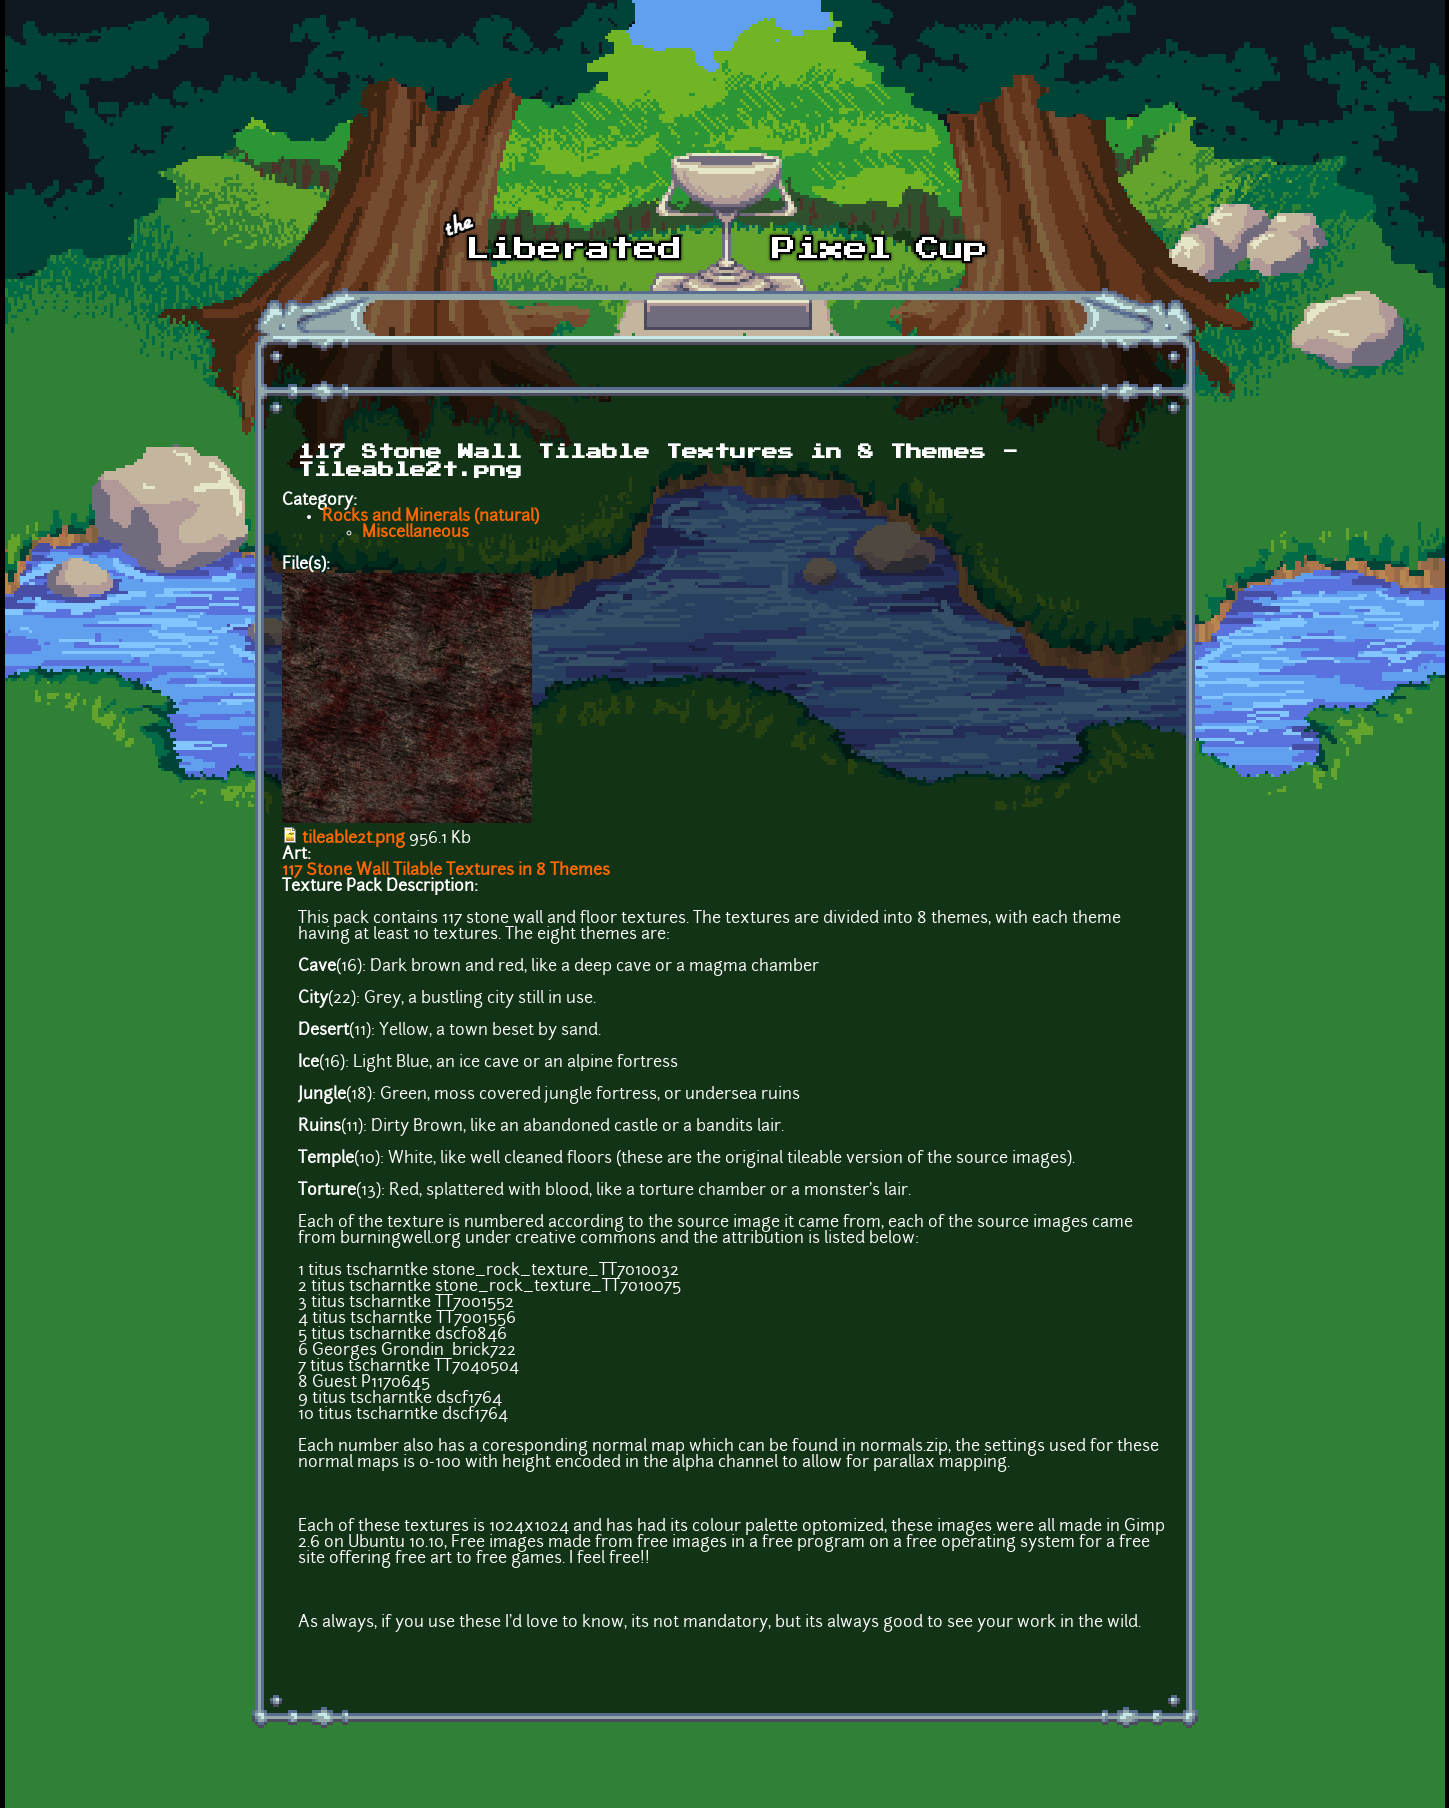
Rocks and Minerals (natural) (430, 517)
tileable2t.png (353, 839)
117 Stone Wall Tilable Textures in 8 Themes (446, 871)
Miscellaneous (415, 533)
